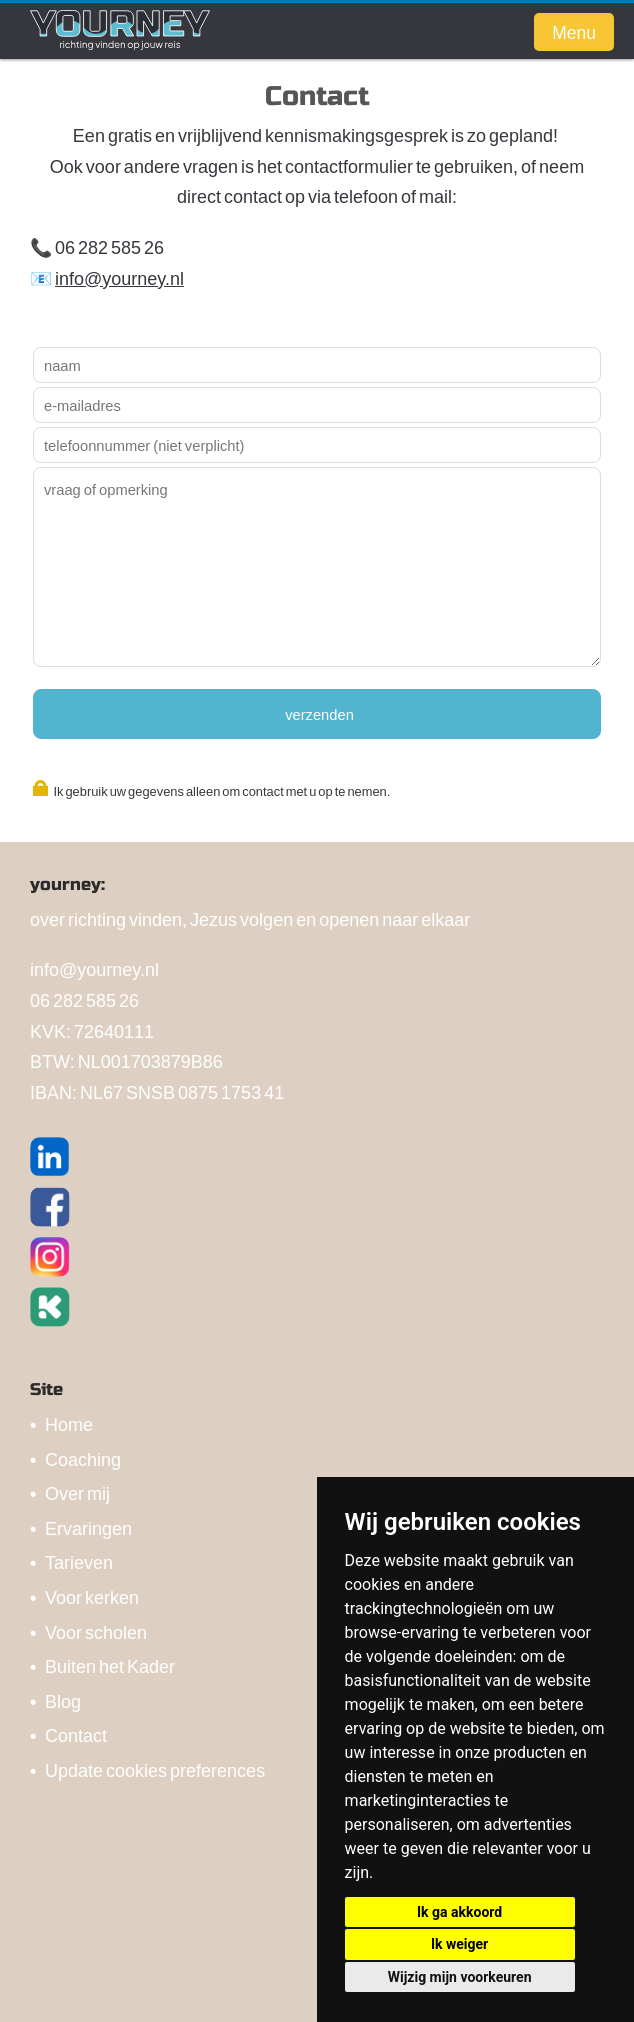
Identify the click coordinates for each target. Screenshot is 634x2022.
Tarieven (79, 1561)
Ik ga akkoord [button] (459, 1912)
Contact (76, 1734)
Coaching (83, 1458)
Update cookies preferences (155, 1769)
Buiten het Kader (110, 1665)
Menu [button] (574, 32)
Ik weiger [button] (459, 1944)
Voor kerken (92, 1596)
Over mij (77, 1492)
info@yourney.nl (119, 277)
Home (69, 1423)
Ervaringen (88, 1527)
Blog (63, 1700)
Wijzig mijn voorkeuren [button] (460, 1977)
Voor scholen (96, 1631)
